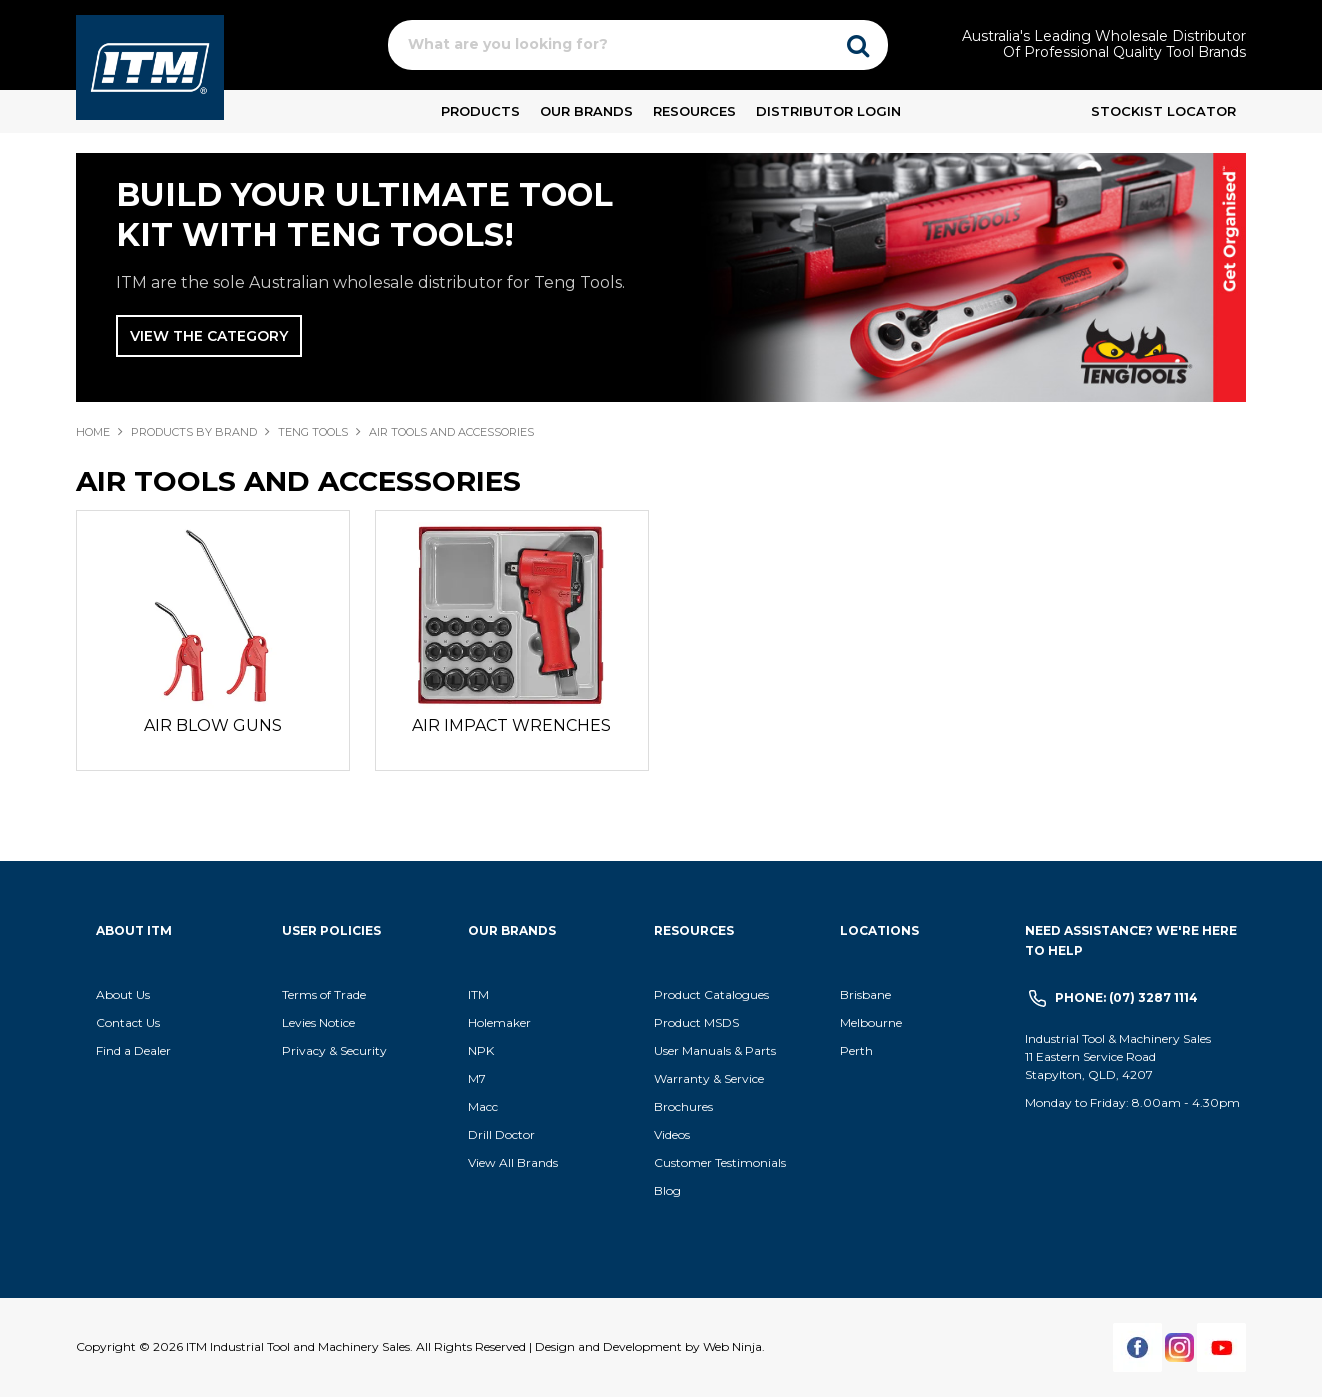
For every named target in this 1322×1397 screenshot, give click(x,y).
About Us (123, 994)
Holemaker (499, 1022)
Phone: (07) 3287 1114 (1126, 997)
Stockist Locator (1163, 111)
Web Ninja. (734, 1346)
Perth (856, 1050)
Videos (672, 1134)
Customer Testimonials (720, 1162)
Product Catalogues (711, 994)
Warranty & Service (709, 1078)
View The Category (209, 336)
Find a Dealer (133, 1050)
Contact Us (128, 1022)
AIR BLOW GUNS (213, 725)
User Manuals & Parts (715, 1050)
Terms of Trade (324, 994)
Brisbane (865, 994)
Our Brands (586, 111)
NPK (481, 1050)
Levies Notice (318, 1022)
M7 (477, 1078)
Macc (483, 1106)
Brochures (683, 1106)
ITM (478, 994)
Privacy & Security (336, 1050)
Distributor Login (828, 111)
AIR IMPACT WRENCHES (511, 725)
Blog (667, 1190)
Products (480, 111)
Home (93, 432)
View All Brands (513, 1162)
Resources (694, 111)
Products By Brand (194, 432)
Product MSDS (696, 1022)
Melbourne (871, 1022)
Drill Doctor (501, 1134)
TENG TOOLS (313, 432)
